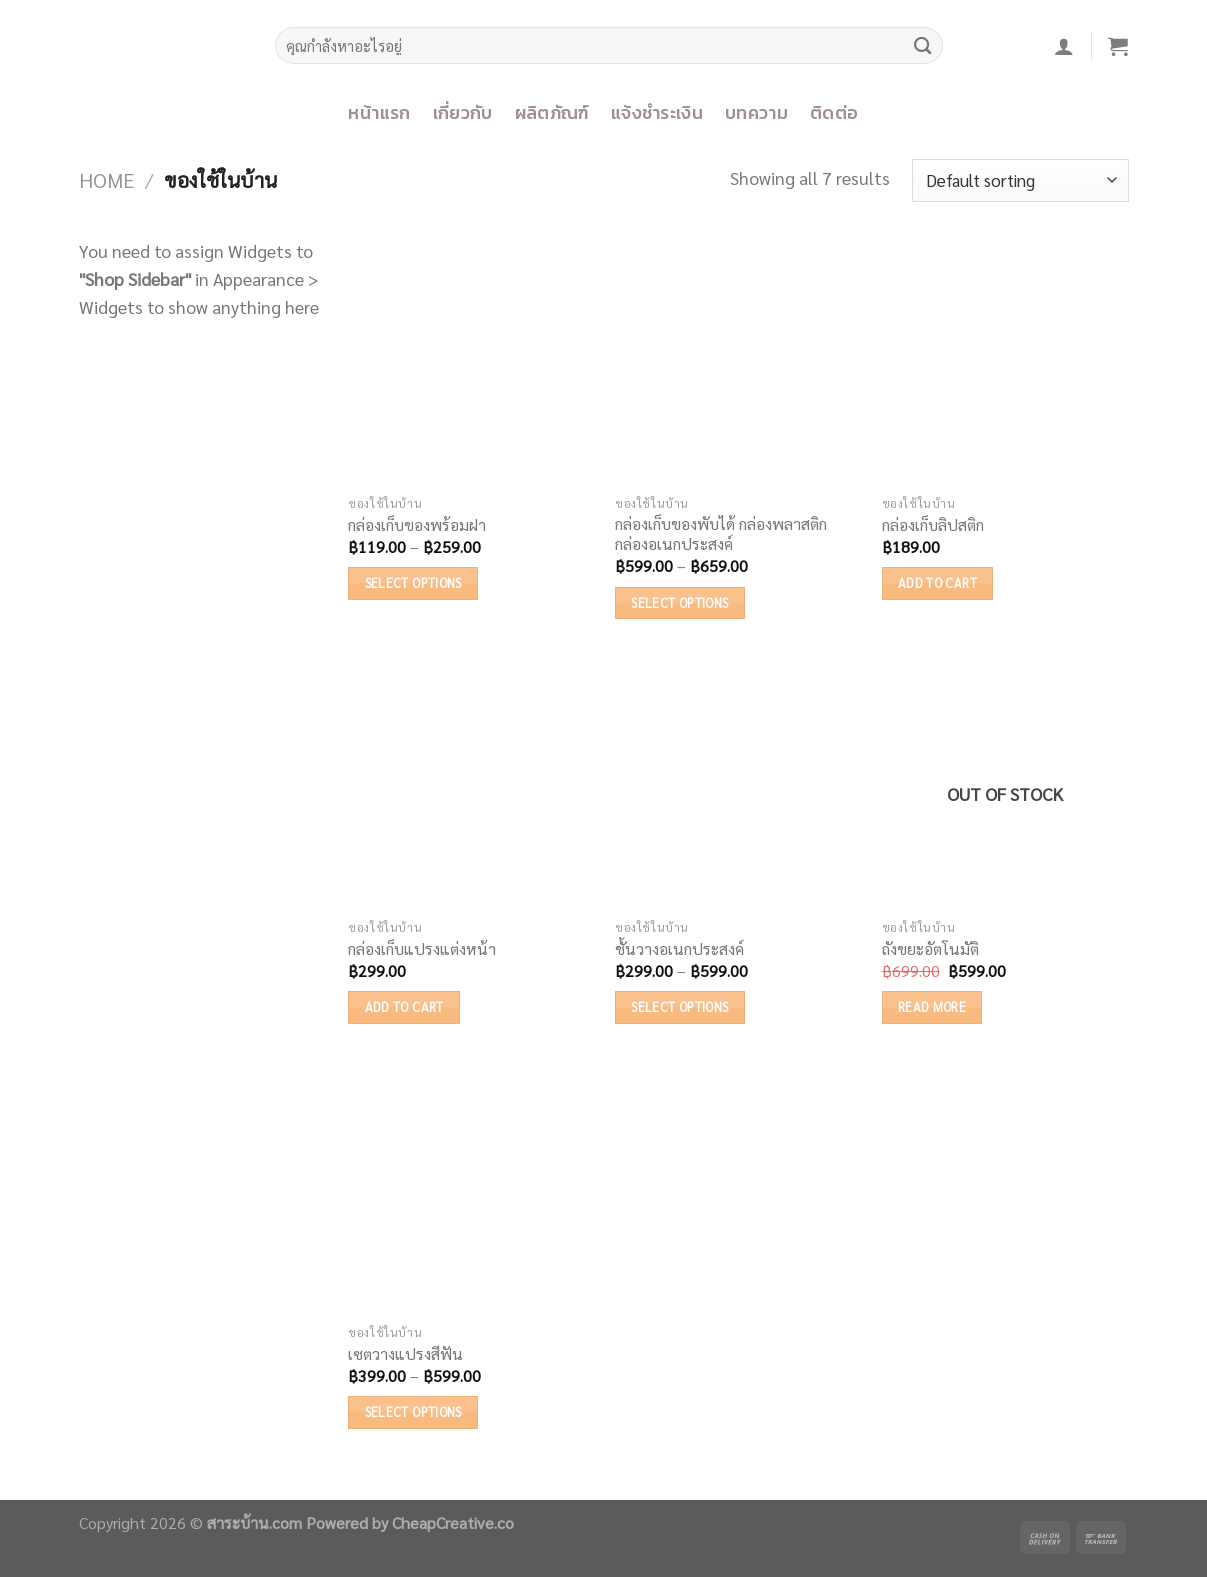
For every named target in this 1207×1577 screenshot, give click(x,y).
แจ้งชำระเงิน (657, 113)
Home (106, 179)
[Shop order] (1020, 180)
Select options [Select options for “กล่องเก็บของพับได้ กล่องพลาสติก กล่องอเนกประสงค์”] (679, 602)
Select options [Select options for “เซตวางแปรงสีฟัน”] (413, 1411)
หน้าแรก (379, 113)
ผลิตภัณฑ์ (552, 113)
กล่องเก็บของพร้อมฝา (417, 525)
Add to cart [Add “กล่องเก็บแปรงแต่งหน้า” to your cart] (404, 1006)
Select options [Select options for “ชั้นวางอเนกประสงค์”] (679, 1006)
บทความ (756, 113)
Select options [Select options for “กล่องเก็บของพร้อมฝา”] (413, 582)
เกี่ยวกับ (463, 113)
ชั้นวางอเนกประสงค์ (679, 949)
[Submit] (922, 45)
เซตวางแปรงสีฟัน (405, 1354)
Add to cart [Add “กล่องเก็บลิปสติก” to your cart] (937, 582)
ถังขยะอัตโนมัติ (930, 949)
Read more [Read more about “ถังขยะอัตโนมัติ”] (932, 1006)
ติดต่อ (834, 113)
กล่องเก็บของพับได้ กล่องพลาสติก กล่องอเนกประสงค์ (721, 534)
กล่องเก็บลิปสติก (933, 525)
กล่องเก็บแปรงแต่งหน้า (422, 949)
